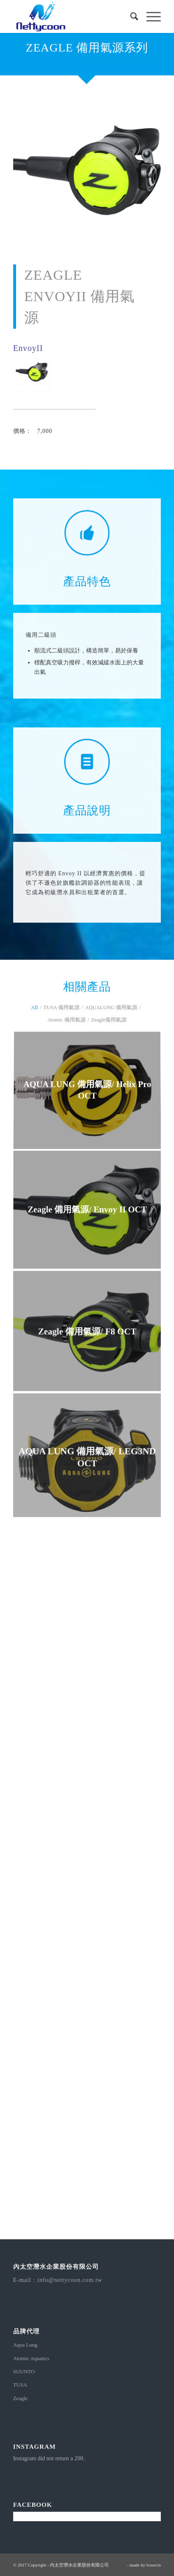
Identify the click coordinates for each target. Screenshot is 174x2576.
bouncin (153, 2564)
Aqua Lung (25, 2345)
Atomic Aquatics (31, 2358)
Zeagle (20, 2398)
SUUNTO (24, 2371)
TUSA (20, 2385)
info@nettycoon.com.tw (70, 2280)
